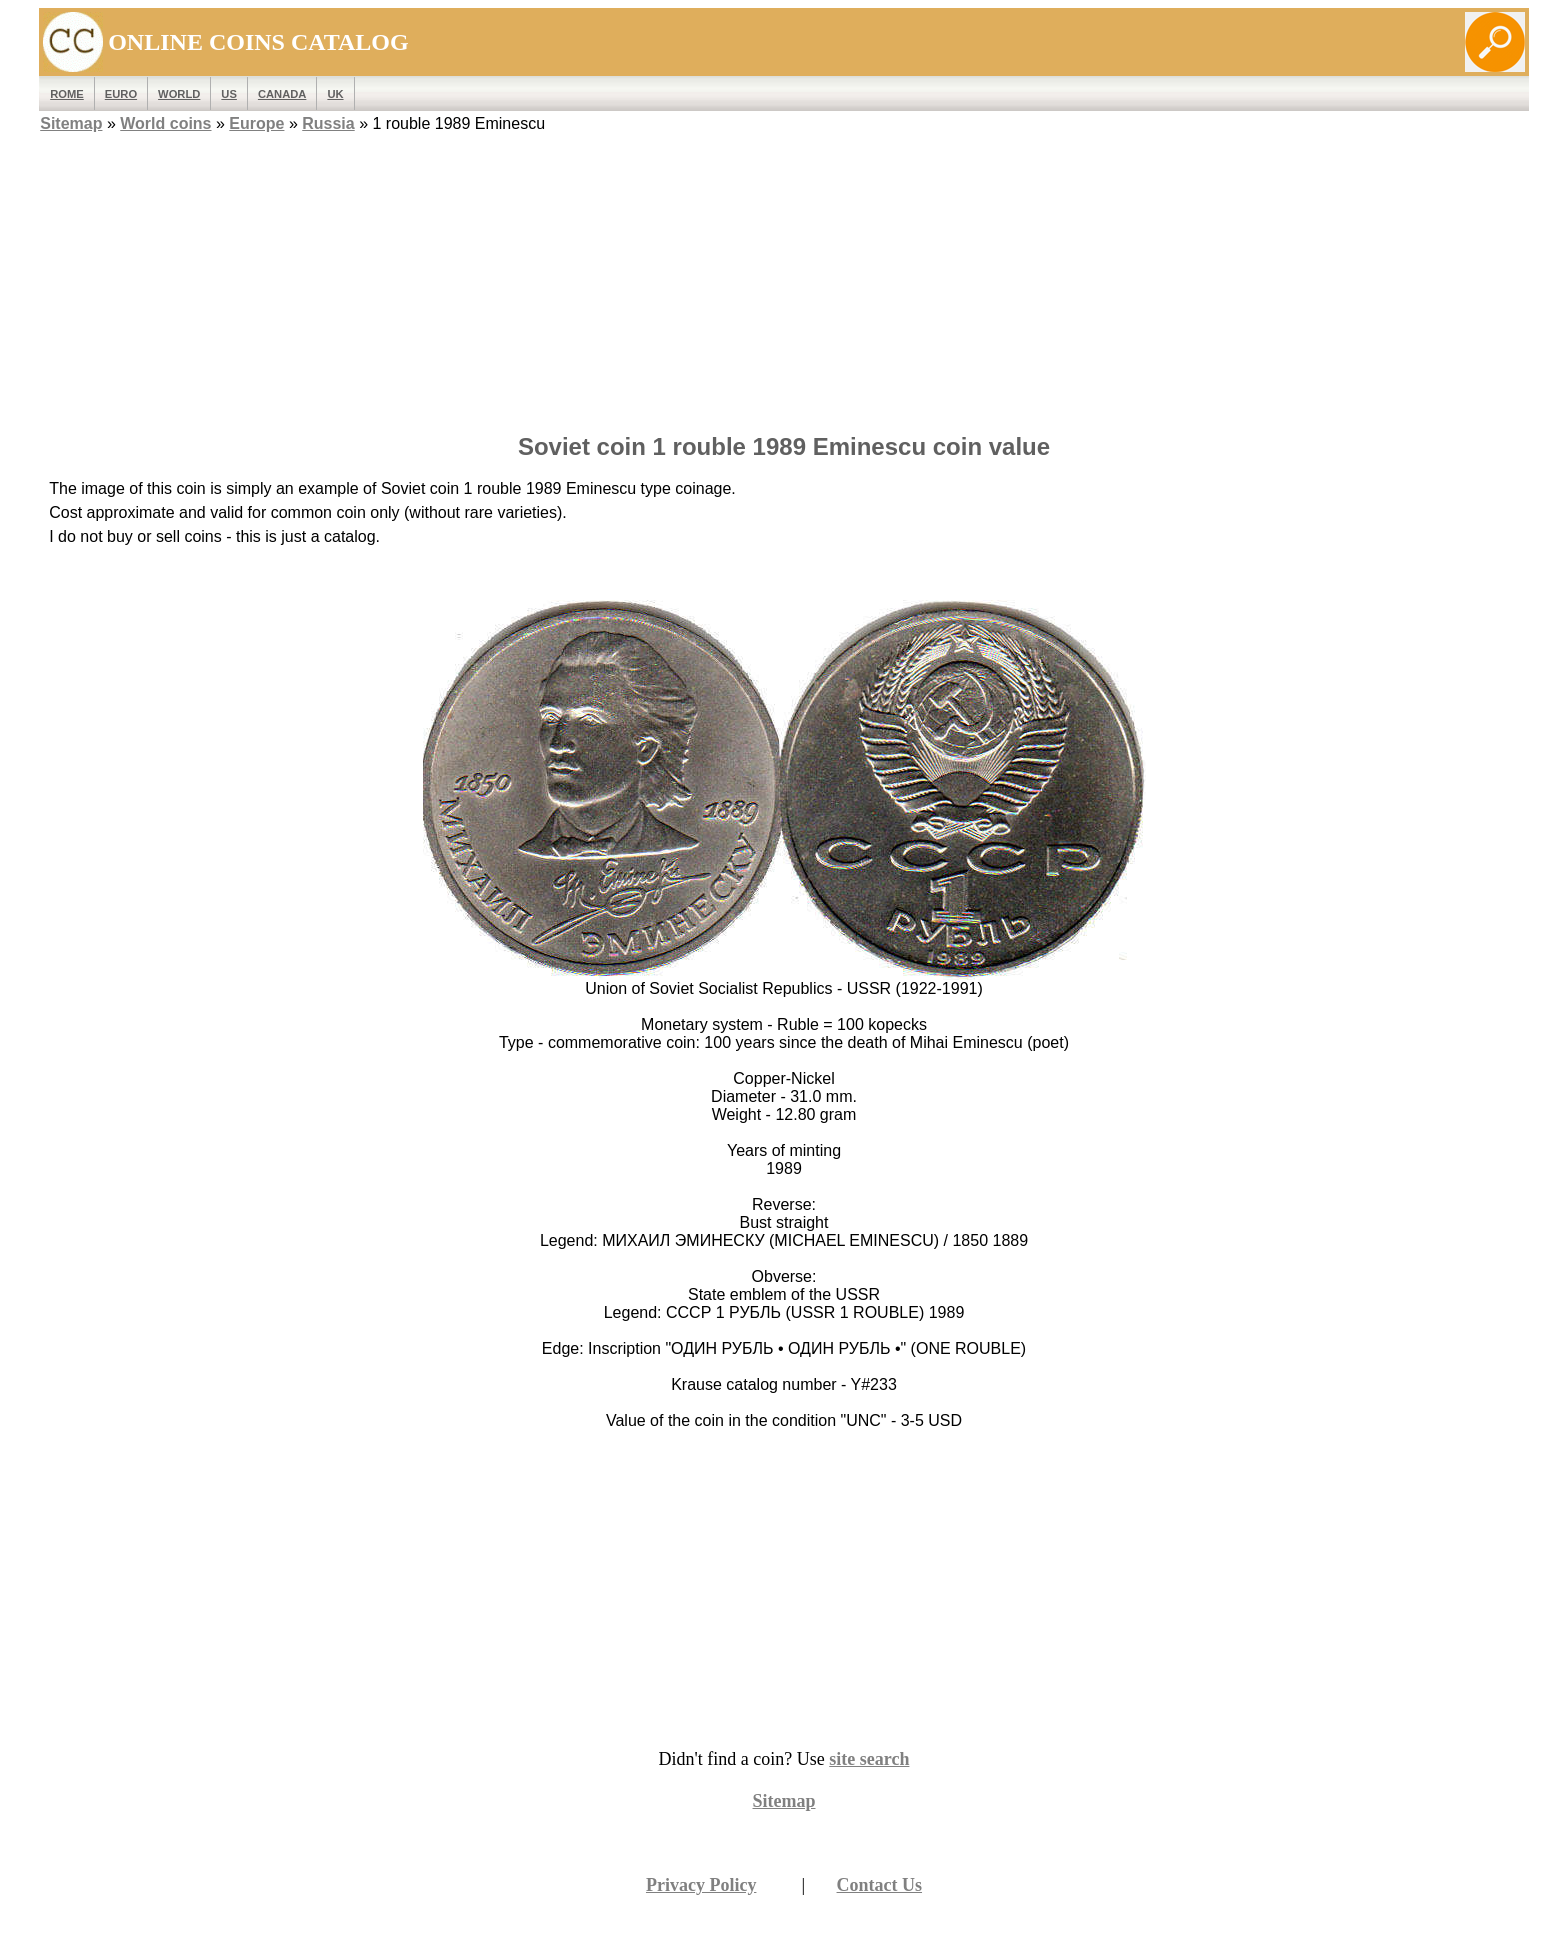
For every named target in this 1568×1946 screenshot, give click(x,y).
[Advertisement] (784, 277)
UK (335, 94)
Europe (256, 123)
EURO (121, 94)
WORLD (179, 94)
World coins (165, 123)
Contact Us (880, 1885)
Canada (282, 94)
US (229, 94)
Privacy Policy (701, 1885)
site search (869, 1759)
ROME (67, 94)
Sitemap (71, 123)
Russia (328, 123)
